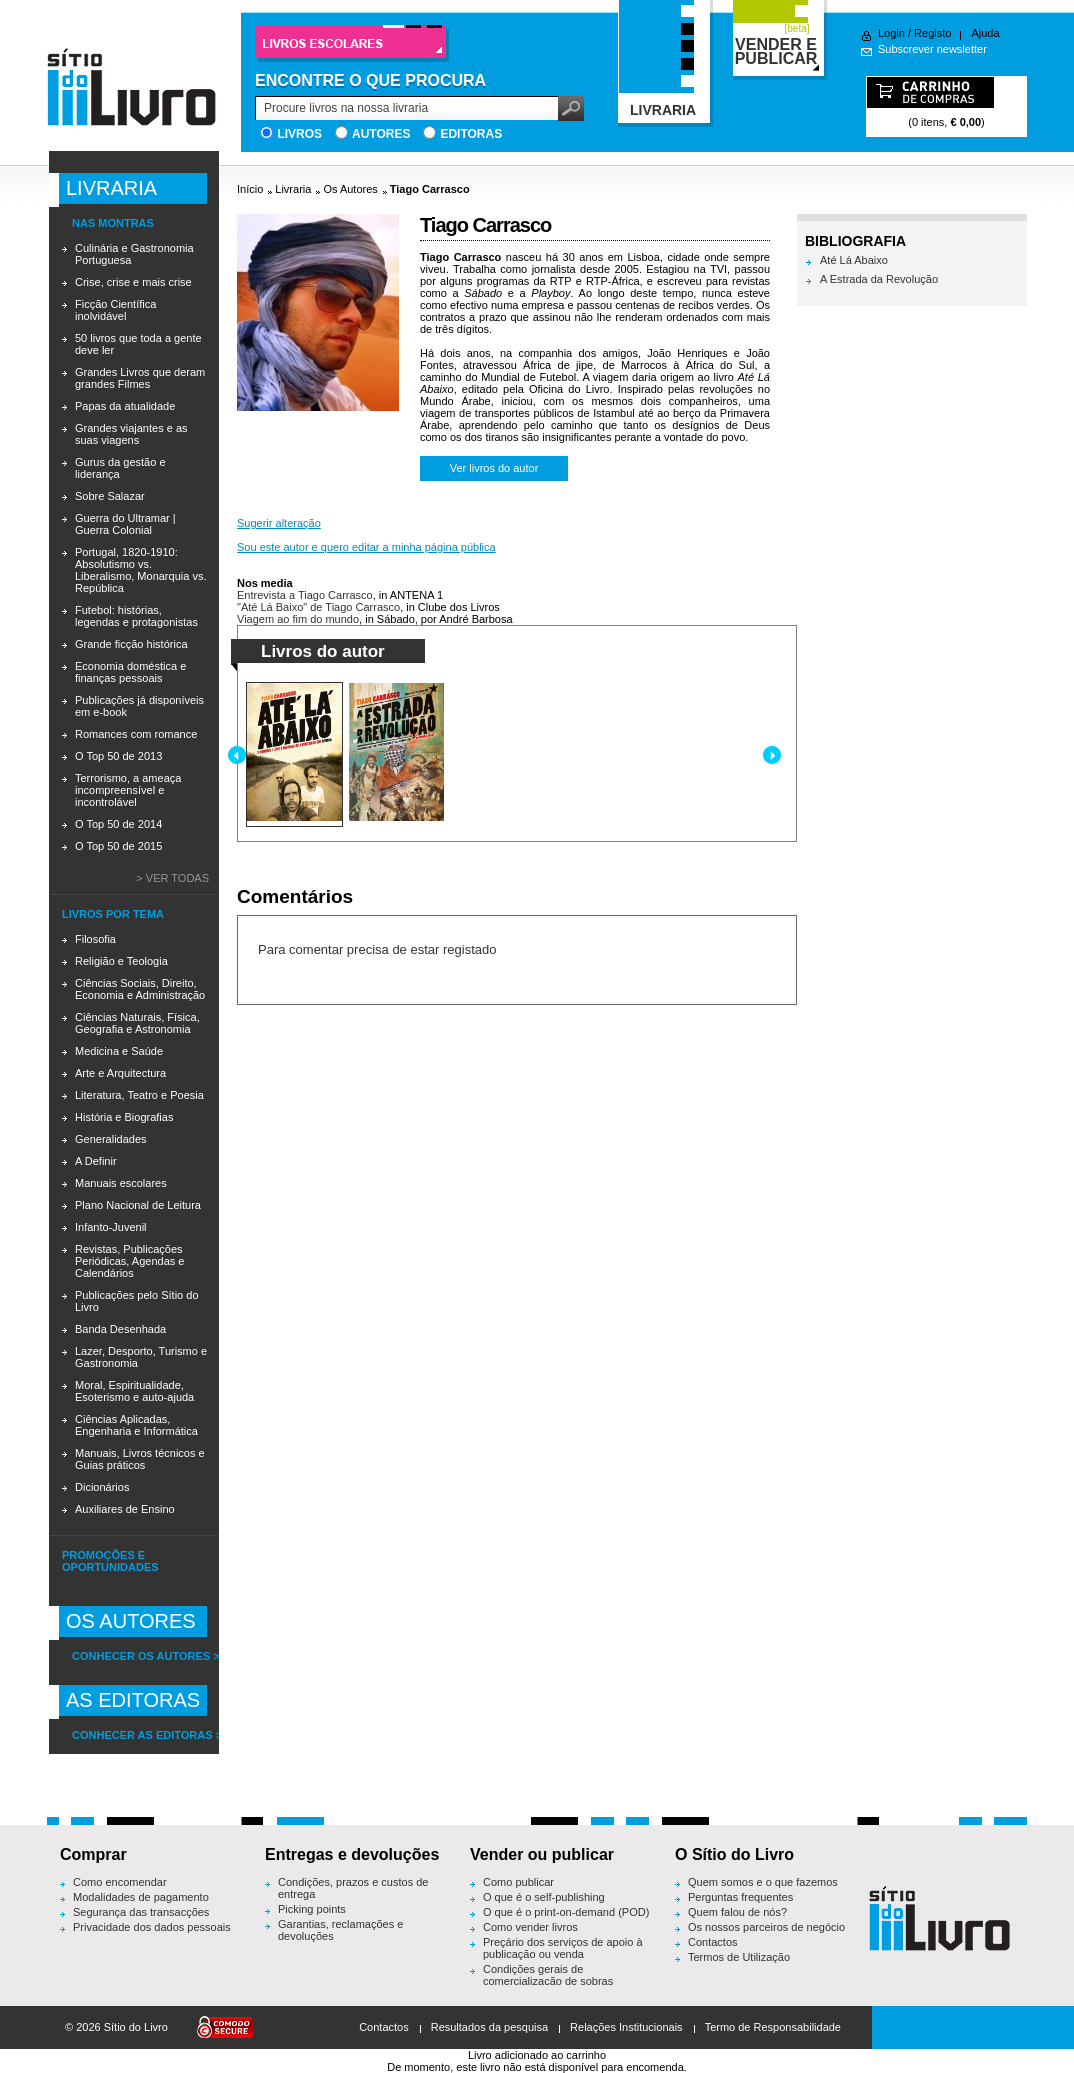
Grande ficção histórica (131, 644)
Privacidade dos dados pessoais (152, 1927)
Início (250, 189)
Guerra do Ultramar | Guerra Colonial (125, 524)
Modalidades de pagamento (141, 1897)
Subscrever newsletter (932, 49)
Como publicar (518, 1882)
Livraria (293, 189)
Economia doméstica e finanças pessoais (130, 672)
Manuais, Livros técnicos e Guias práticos (140, 1459)
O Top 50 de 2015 (118, 846)
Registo (932, 33)
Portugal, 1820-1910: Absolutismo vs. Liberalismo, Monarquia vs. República (140, 570)
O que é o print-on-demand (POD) (566, 1912)
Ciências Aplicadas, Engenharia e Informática (136, 1425)
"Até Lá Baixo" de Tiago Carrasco (318, 607)
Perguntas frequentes (740, 1897)
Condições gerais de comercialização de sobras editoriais (548, 1981)
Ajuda (985, 33)
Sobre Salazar (110, 496)
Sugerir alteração (279, 523)
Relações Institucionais (626, 2027)
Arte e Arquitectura (120, 1073)
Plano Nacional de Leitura (138, 1205)
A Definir (96, 1161)
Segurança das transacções (141, 1912)
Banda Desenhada (120, 1329)
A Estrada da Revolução (879, 279)
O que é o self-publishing (544, 1897)
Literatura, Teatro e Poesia (139, 1095)
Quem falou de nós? (737, 1912)
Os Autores (350, 189)
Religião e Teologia (121, 961)
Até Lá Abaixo (854, 260)
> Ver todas (172, 878)
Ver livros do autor (494, 468)
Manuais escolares (121, 1183)
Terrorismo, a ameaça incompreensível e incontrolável (128, 790)
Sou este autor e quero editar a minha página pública (366, 547)
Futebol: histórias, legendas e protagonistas (136, 616)
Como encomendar (120, 1882)
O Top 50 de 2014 (118, 824)
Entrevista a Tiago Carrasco (305, 595)
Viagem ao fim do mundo (298, 619)
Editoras (471, 134)
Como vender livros (530, 1927)
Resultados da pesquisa (489, 2027)
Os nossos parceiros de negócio (766, 1927)
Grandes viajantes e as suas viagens (131, 434)
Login (891, 33)
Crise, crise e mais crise (133, 282)
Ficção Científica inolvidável (115, 310)
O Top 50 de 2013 (118, 756)
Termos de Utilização (739, 1957)
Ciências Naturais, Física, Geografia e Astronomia (137, 1023)
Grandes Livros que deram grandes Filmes (140, 378)
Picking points (312, 1909)
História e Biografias (124, 1117)
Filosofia (95, 939)
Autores (381, 134)
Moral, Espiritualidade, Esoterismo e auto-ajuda (134, 1391)
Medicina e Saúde (119, 1051)
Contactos (713, 1942)
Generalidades (111, 1139)
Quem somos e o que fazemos (763, 1882)
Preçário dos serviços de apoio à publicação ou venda (563, 1948)
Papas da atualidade (125, 406)
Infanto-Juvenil (111, 1227)
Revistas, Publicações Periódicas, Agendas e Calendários (129, 1261)
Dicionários (102, 1487)
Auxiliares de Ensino (125, 1509)
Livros (299, 134)
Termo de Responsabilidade (773, 2027)
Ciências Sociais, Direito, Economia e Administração (140, 989)
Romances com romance (136, 734)
